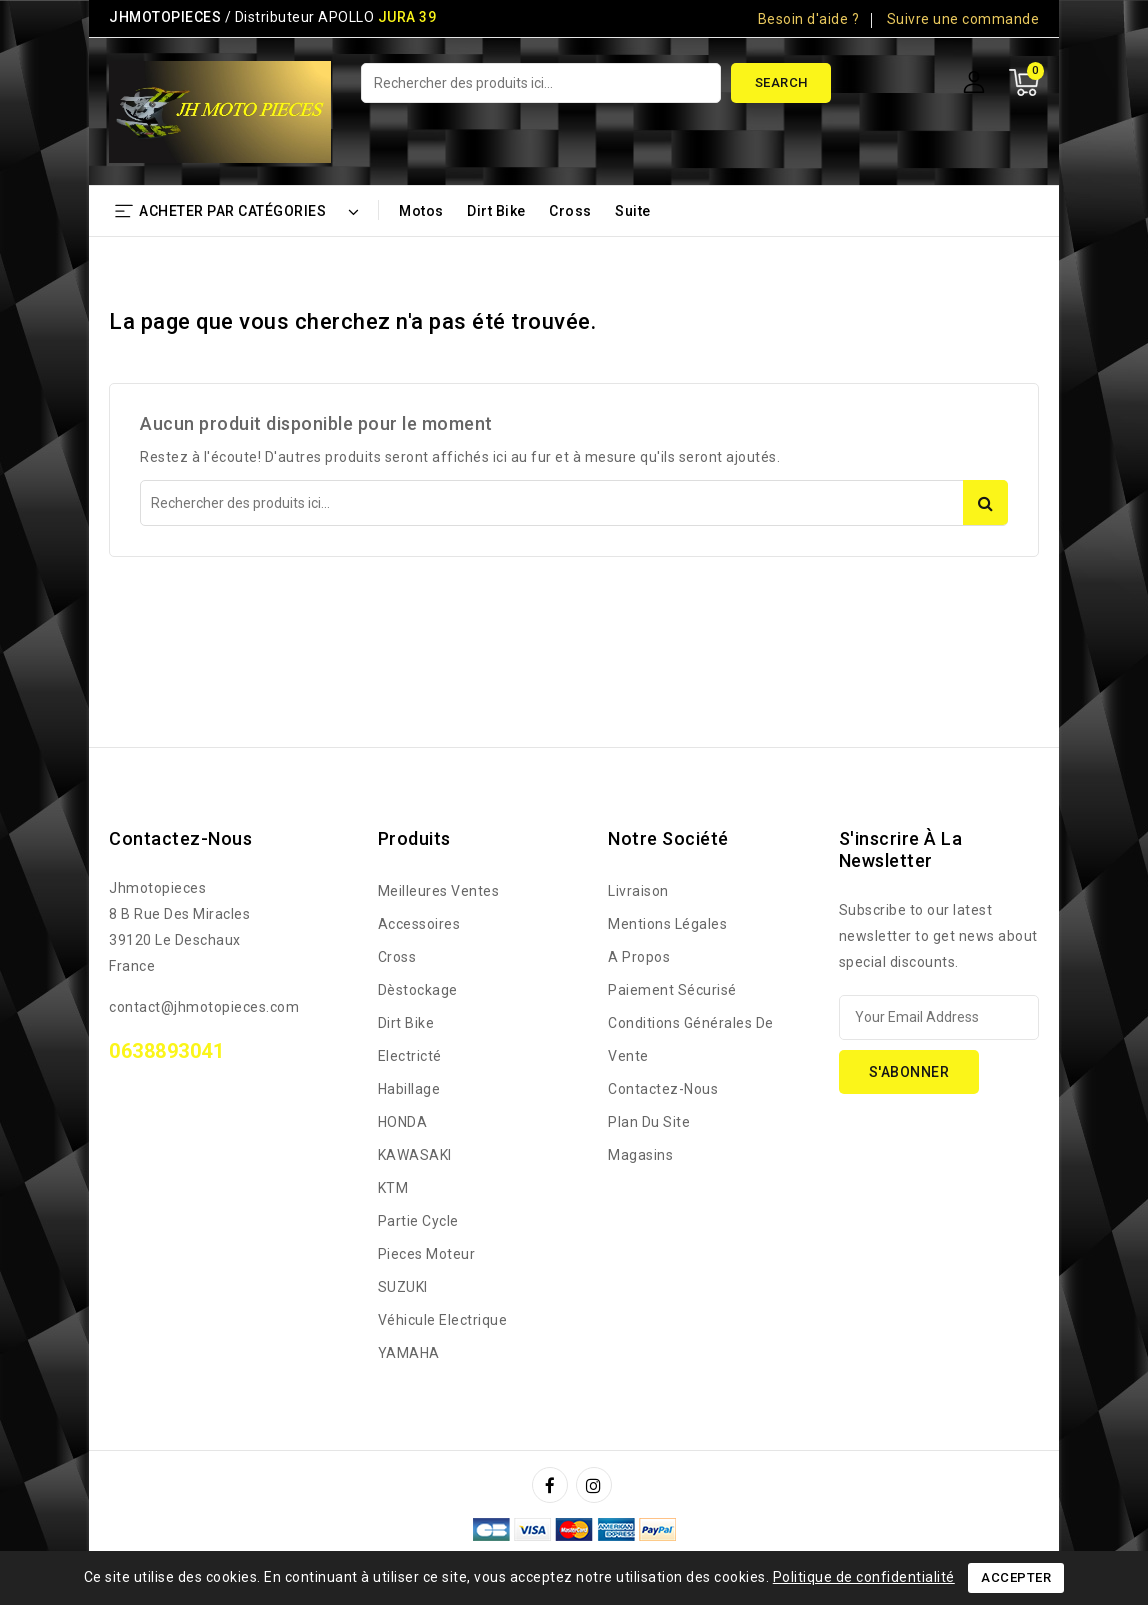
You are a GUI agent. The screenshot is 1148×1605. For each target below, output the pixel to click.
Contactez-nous (180, 838)
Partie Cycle (418, 1221)
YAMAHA (409, 1353)
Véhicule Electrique (443, 1320)
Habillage (409, 1089)
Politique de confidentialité (864, 1577)
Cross (570, 211)
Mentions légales (667, 924)
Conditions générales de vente (691, 1039)
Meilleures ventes (439, 891)
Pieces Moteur (427, 1254)
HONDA (403, 1122)
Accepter (1016, 1577)
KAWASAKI (415, 1155)
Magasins (640, 1155)
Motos (421, 211)
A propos (639, 957)
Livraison (638, 891)
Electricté (410, 1056)
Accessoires (419, 924)
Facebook (552, 1485)
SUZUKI (403, 1287)
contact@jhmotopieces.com (204, 1007)
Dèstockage (418, 990)
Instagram (596, 1485)
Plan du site (649, 1122)
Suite (633, 211)
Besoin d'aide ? (809, 19)
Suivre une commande (963, 19)
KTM (393, 1188)
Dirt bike (496, 211)
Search (781, 82)
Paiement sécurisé (672, 990)
